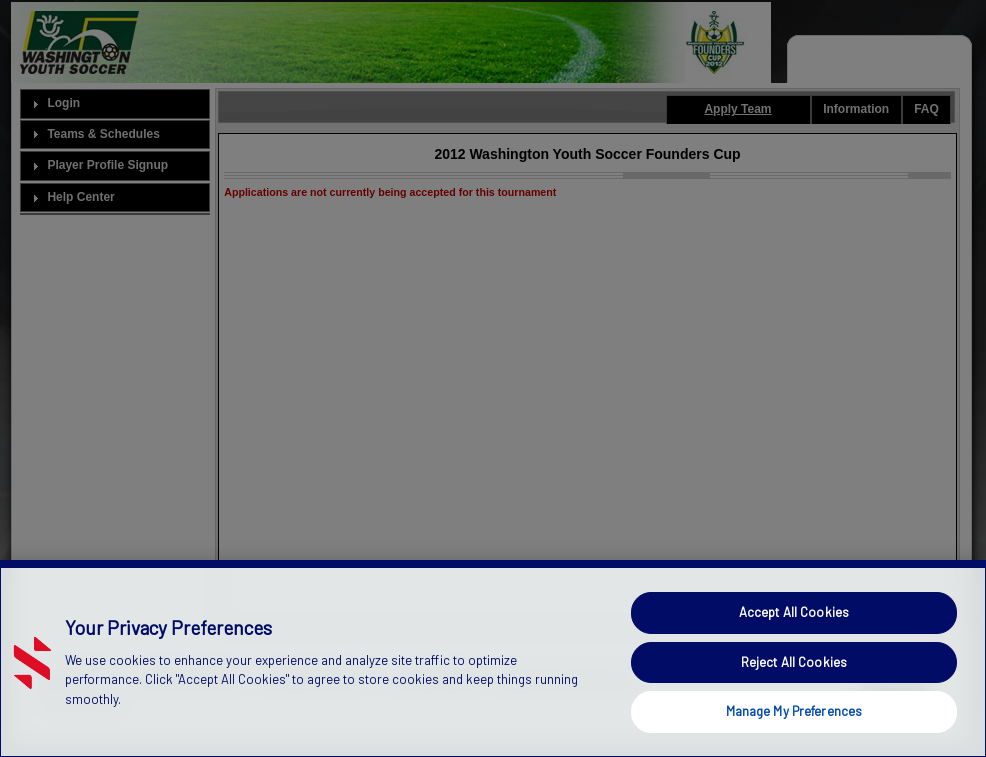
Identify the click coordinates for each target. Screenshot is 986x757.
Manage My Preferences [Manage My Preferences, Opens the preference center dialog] (794, 711)
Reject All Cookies (794, 662)
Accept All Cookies (794, 612)
